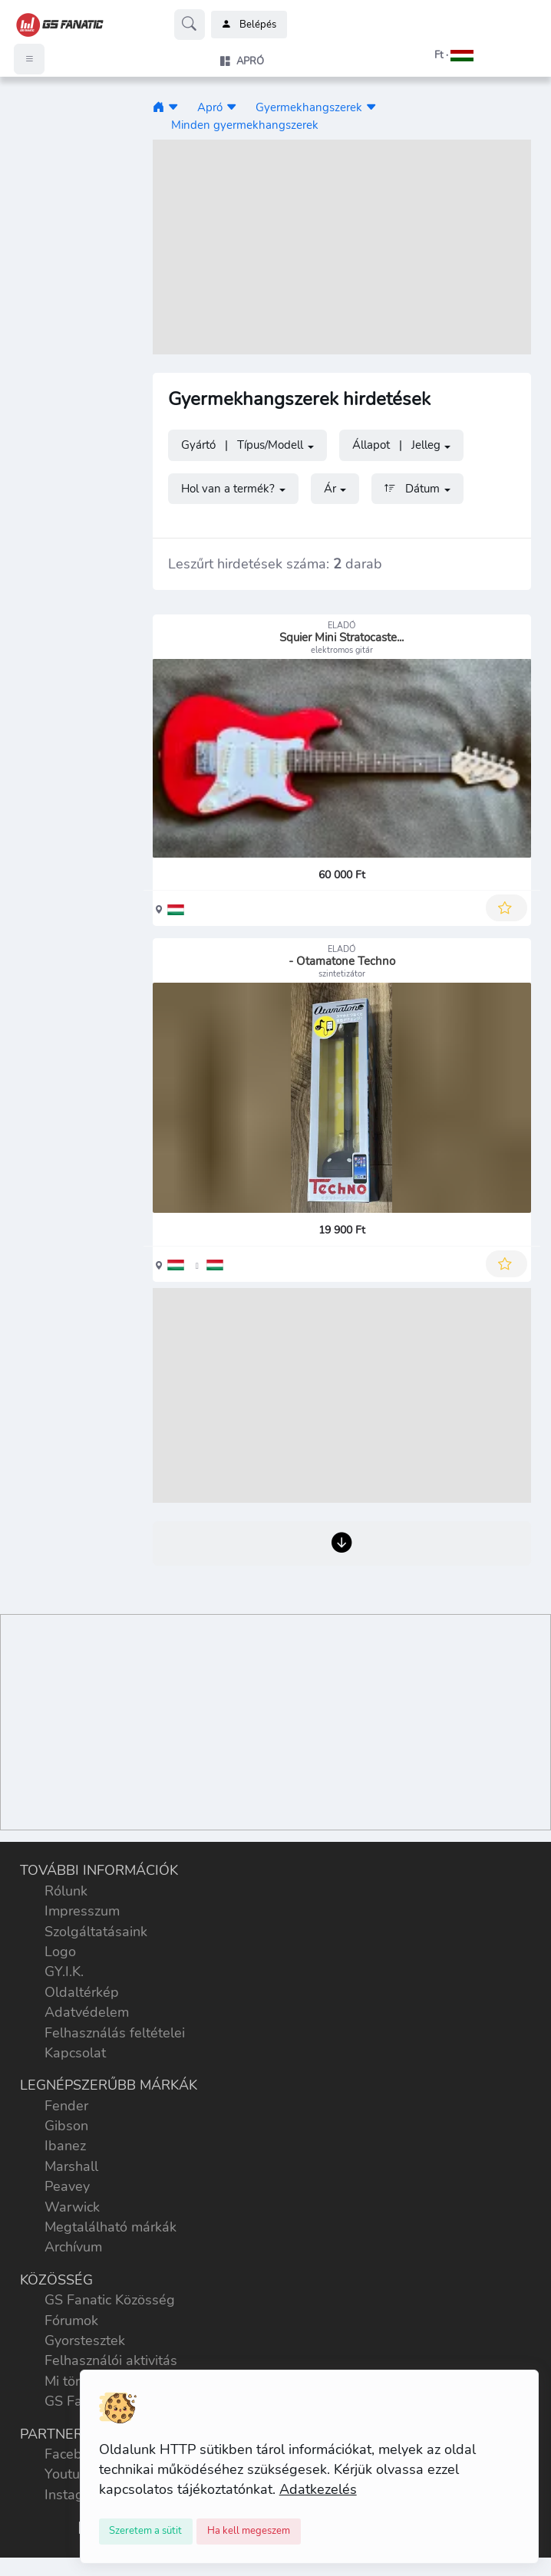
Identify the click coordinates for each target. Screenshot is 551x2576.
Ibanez (65, 2145)
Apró (210, 107)
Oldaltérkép (82, 1992)
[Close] (146, 2531)
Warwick (72, 2207)
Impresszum (82, 1911)
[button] (434, 55)
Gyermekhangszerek (309, 107)
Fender (66, 2106)
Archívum (73, 2247)
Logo (60, 1951)
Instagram (76, 2494)
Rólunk (66, 1891)
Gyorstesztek (85, 2340)
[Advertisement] (342, 247)
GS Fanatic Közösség (110, 2300)
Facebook (74, 2454)
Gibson (66, 2125)
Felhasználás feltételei (115, 2033)
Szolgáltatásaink (96, 1931)
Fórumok (71, 2320)
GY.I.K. (64, 1971)
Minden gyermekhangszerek (244, 125)
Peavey (67, 2186)
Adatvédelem (87, 2012)
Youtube (70, 2474)
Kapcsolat (75, 2053)
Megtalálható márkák (111, 2227)
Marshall (71, 2166)
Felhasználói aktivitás (111, 2360)
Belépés (248, 24)
